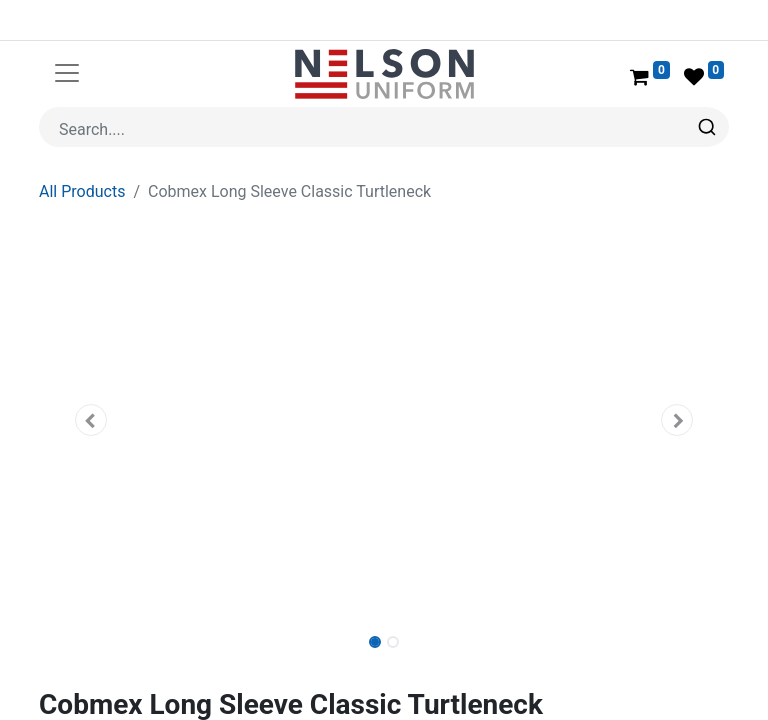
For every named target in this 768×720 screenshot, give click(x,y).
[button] (91, 420)
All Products (82, 191)
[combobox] (384, 127)
